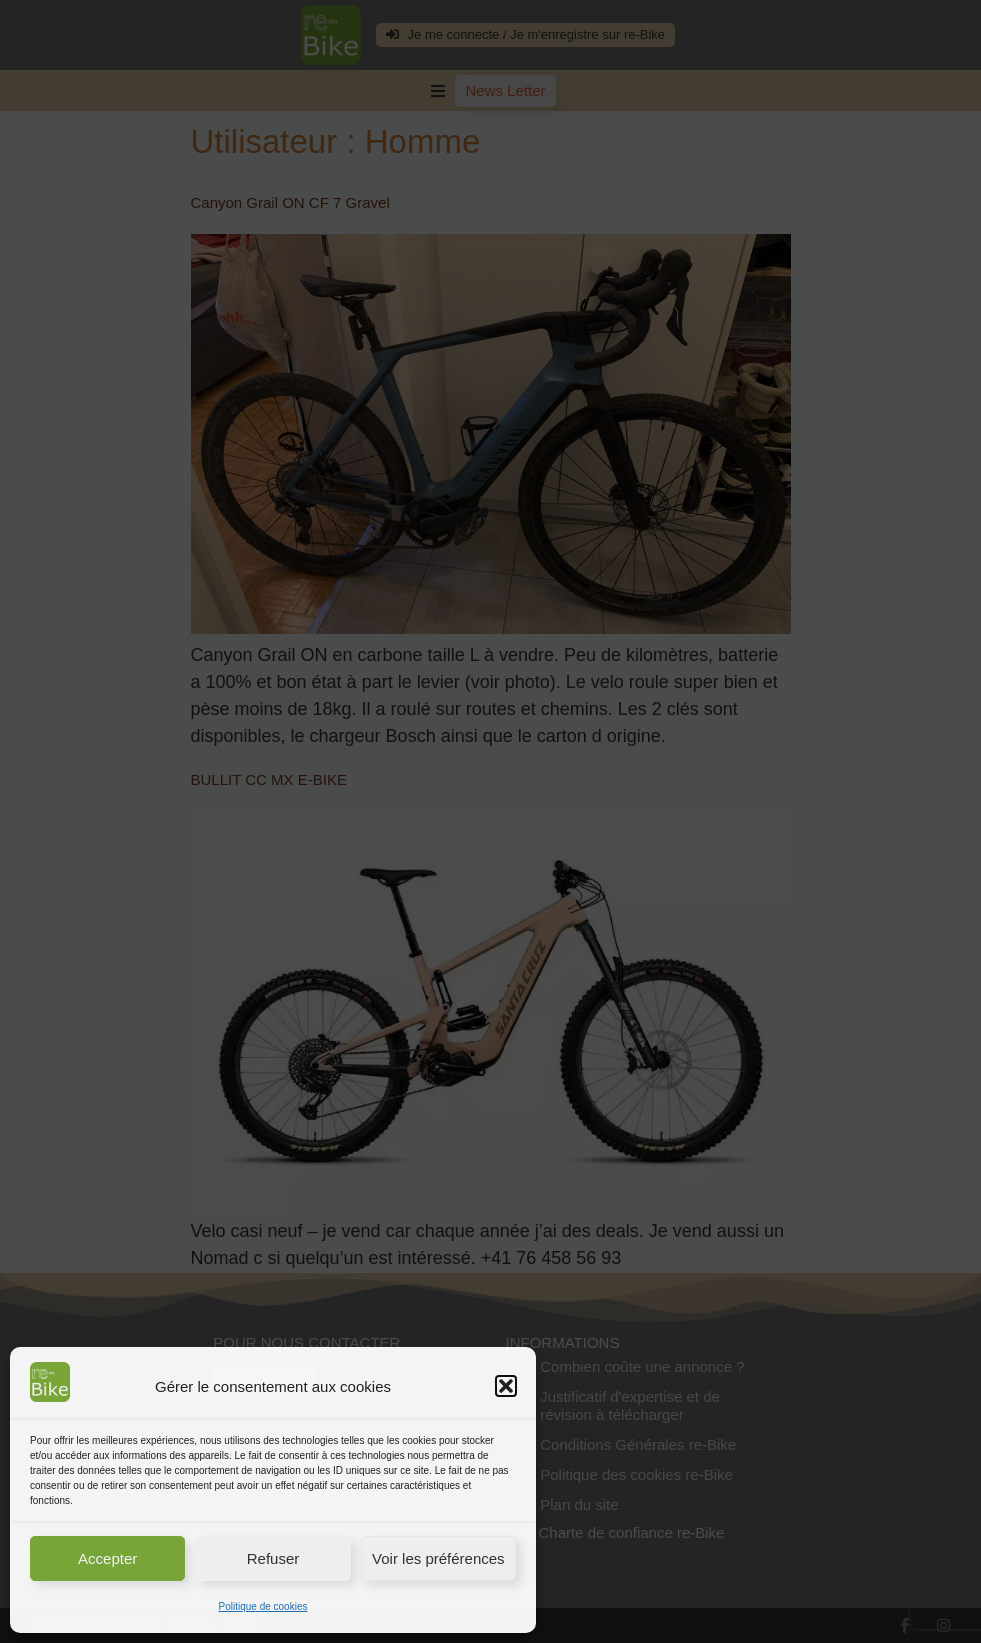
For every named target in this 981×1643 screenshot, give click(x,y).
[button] (506, 1386)
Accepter (107, 1558)
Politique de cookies (263, 1606)
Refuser (273, 1558)
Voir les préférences (438, 1558)
